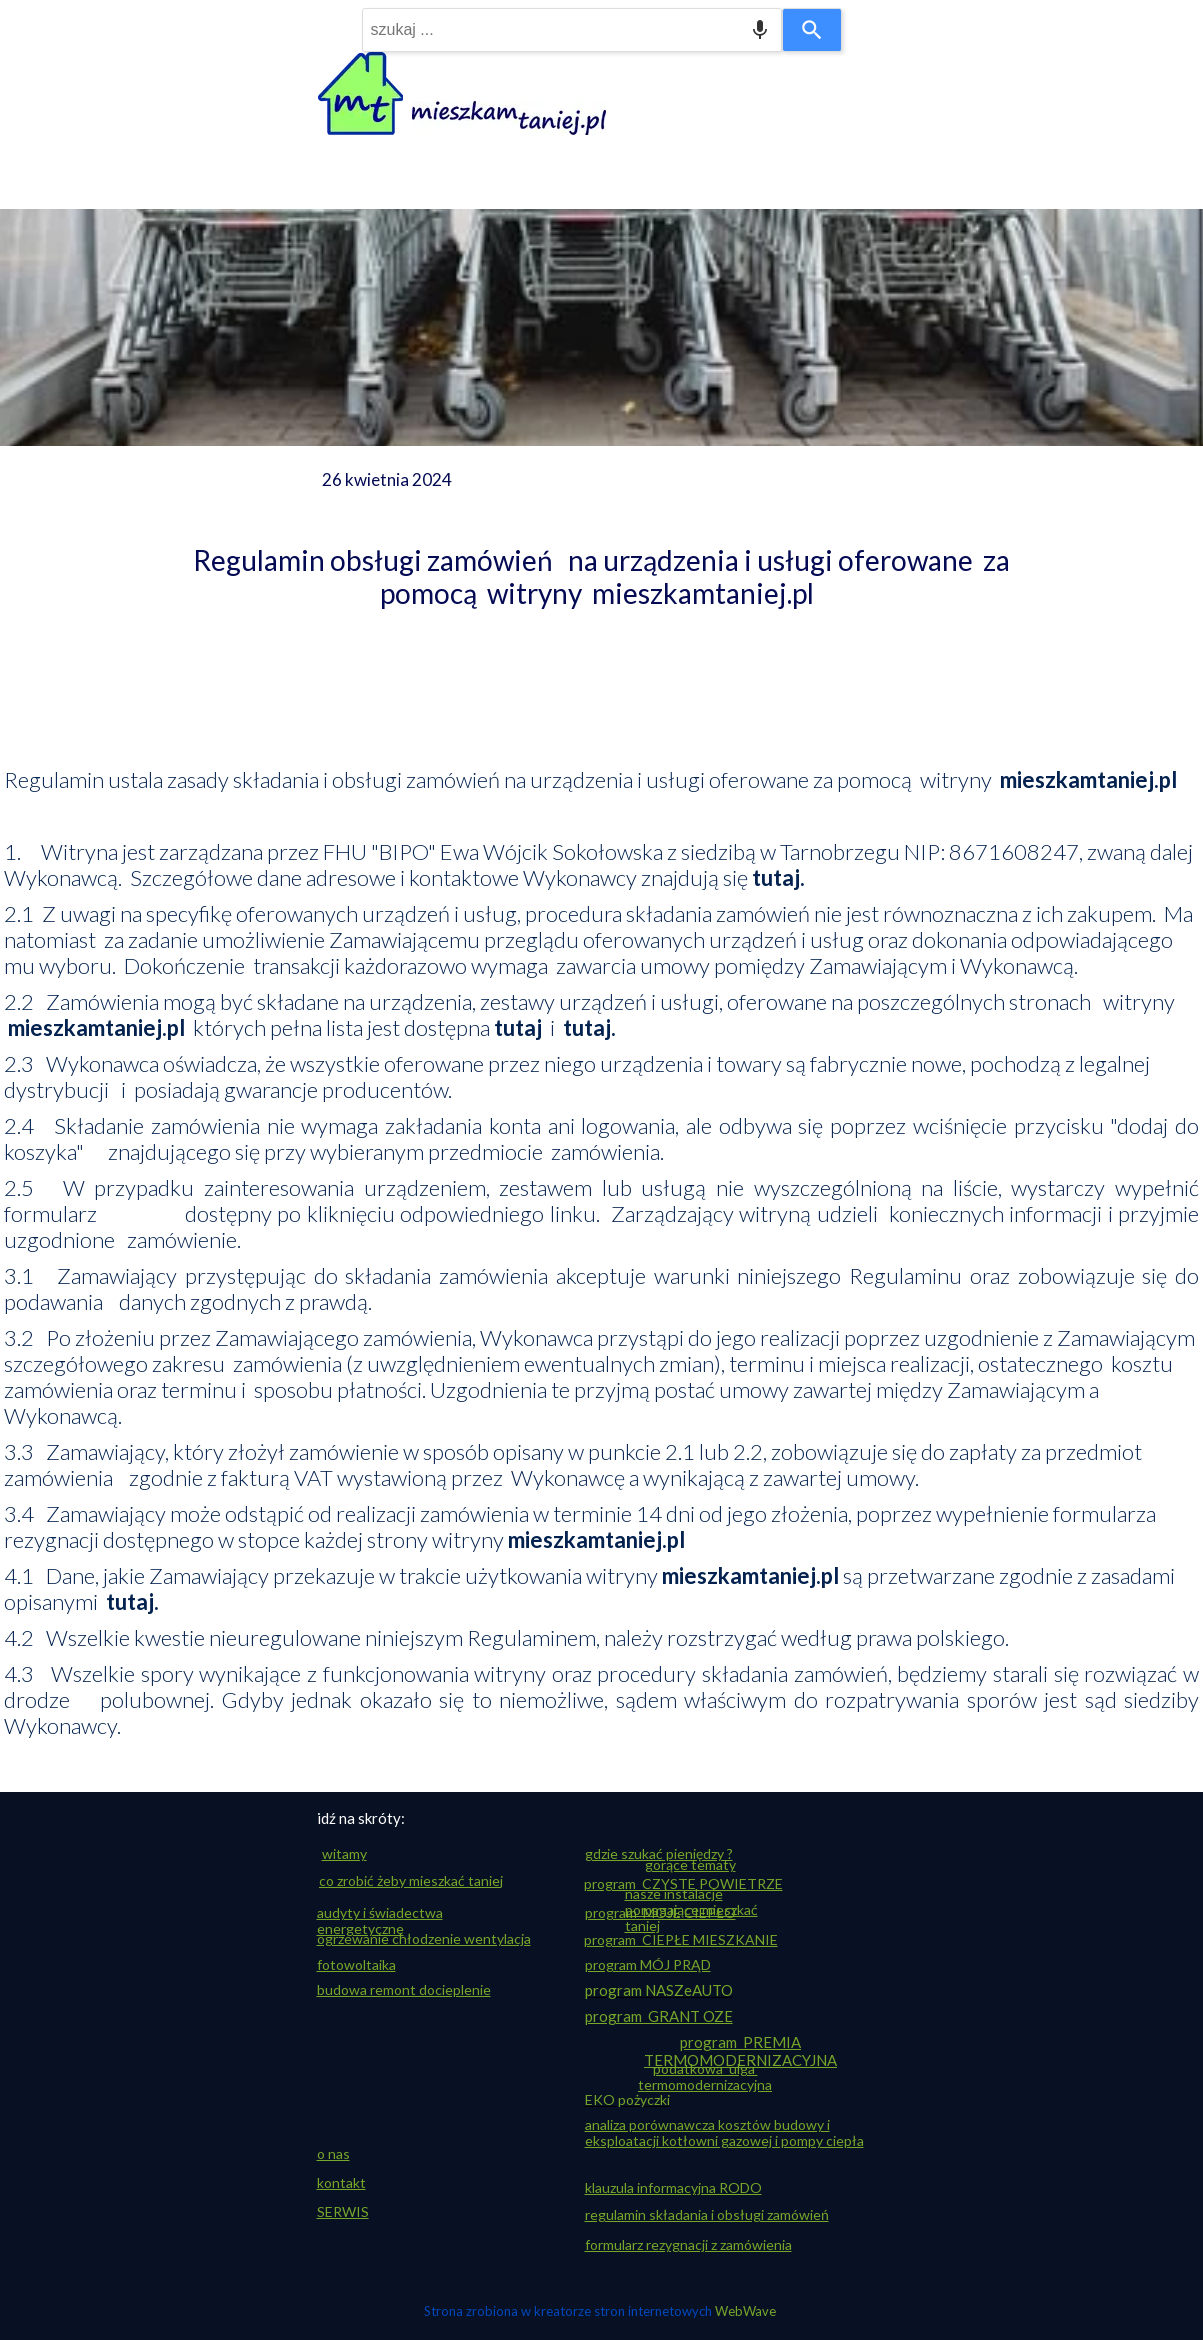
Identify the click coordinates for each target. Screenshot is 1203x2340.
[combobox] (572, 30)
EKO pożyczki (627, 2099)
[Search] (812, 30)
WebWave (745, 2311)
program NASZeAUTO (659, 1990)
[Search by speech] (760, 30)
